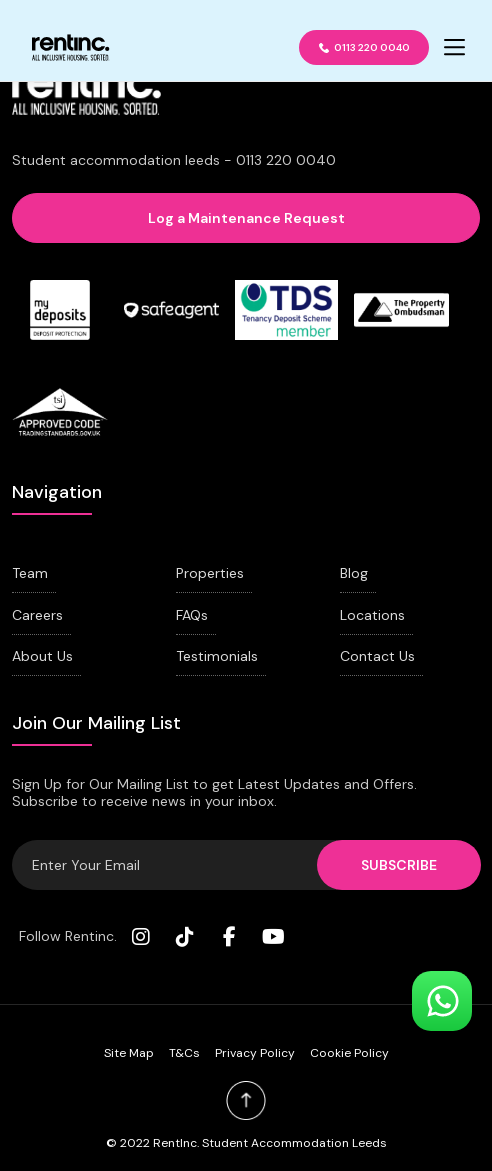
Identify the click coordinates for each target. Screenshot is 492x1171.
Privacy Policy (255, 1053)
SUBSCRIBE (399, 865)
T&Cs (184, 1053)
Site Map (129, 1053)
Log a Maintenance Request (246, 218)
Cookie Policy (349, 1053)
